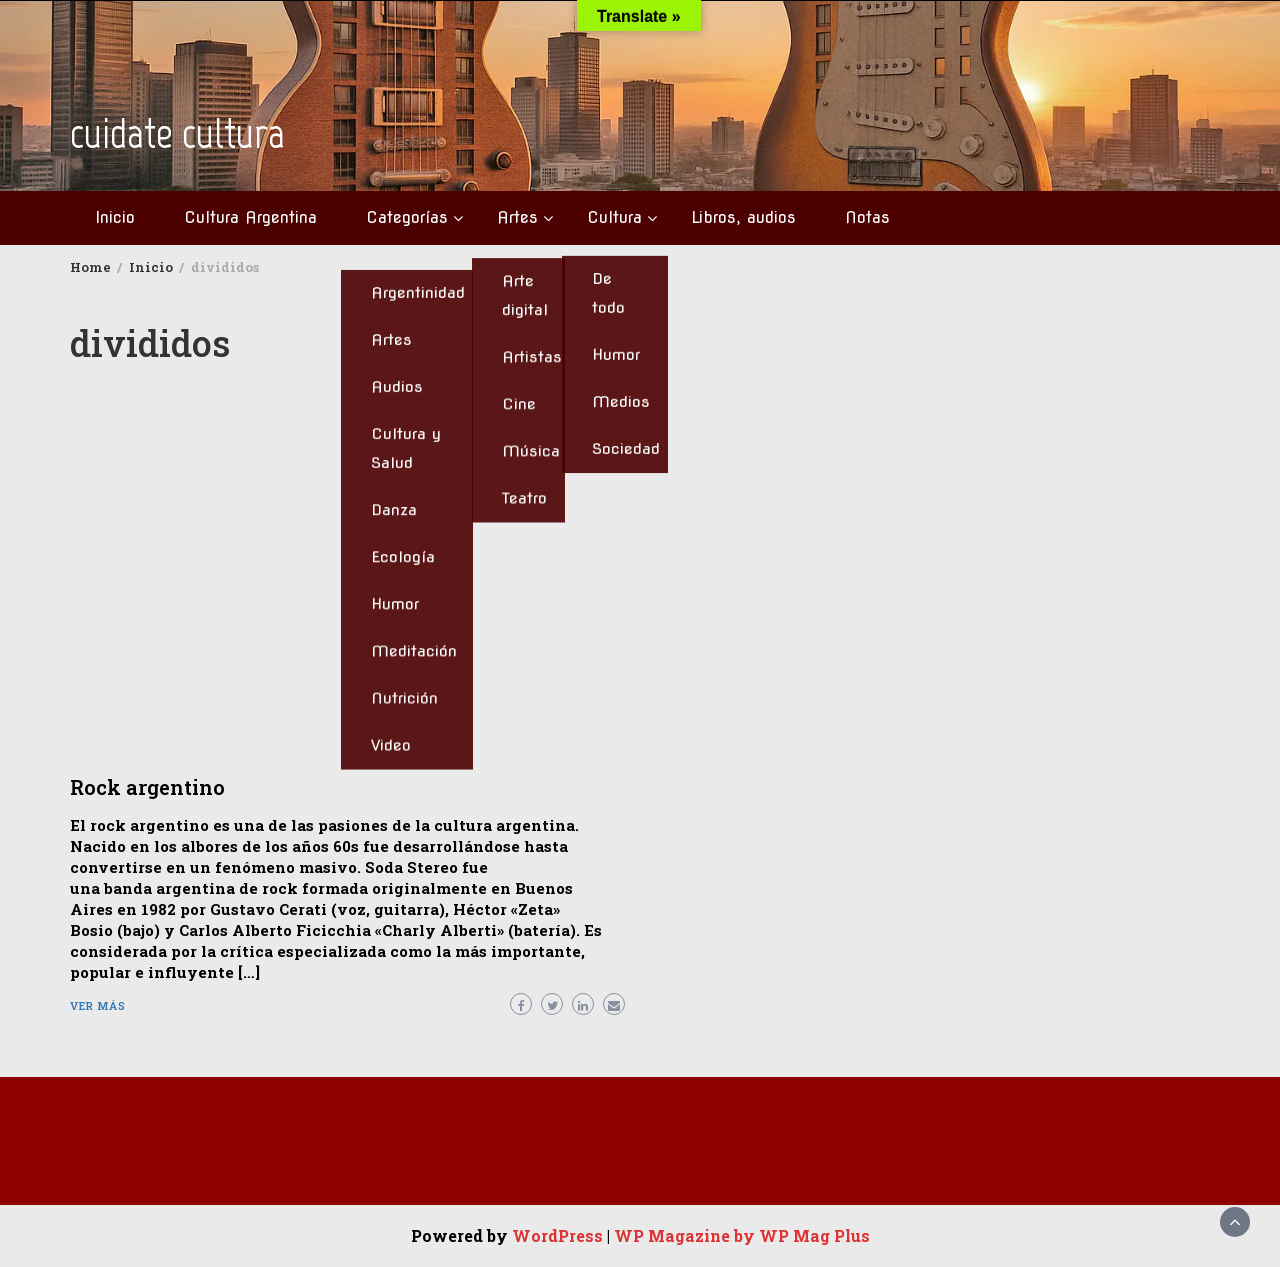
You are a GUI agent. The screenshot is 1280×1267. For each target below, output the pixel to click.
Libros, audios (743, 217)
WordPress (557, 1235)
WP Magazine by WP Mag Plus (742, 1235)
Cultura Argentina (250, 217)
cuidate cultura (177, 133)
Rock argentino (147, 787)
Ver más (98, 1005)
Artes (517, 217)
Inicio (115, 217)
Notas (867, 217)
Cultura (614, 217)
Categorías (407, 217)
